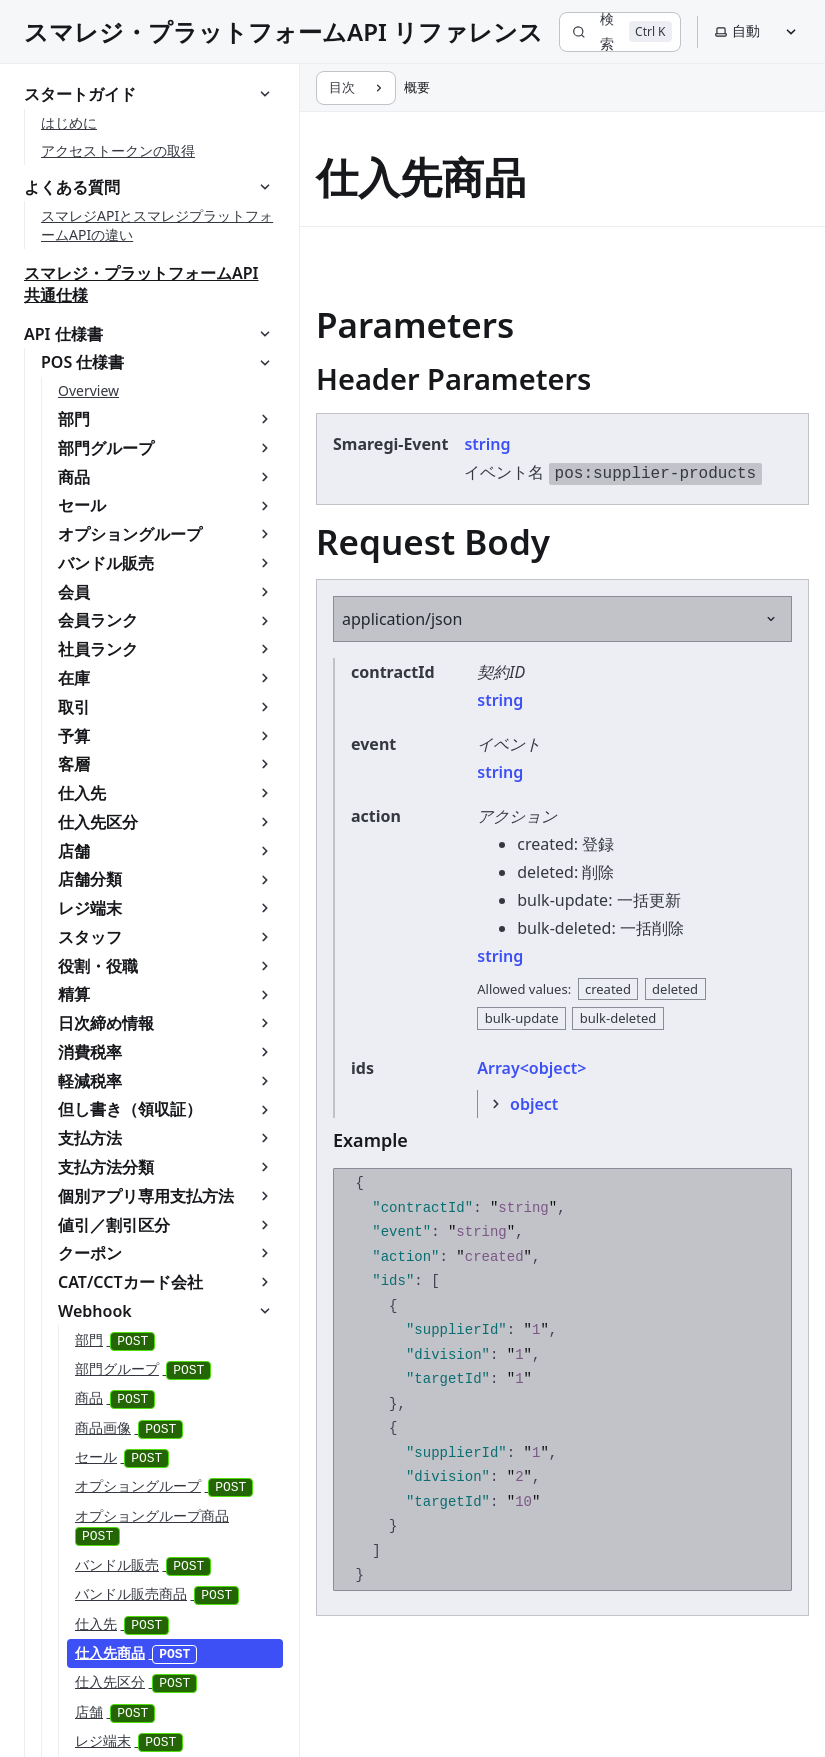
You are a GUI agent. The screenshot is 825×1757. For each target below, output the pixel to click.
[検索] (619, 32)
